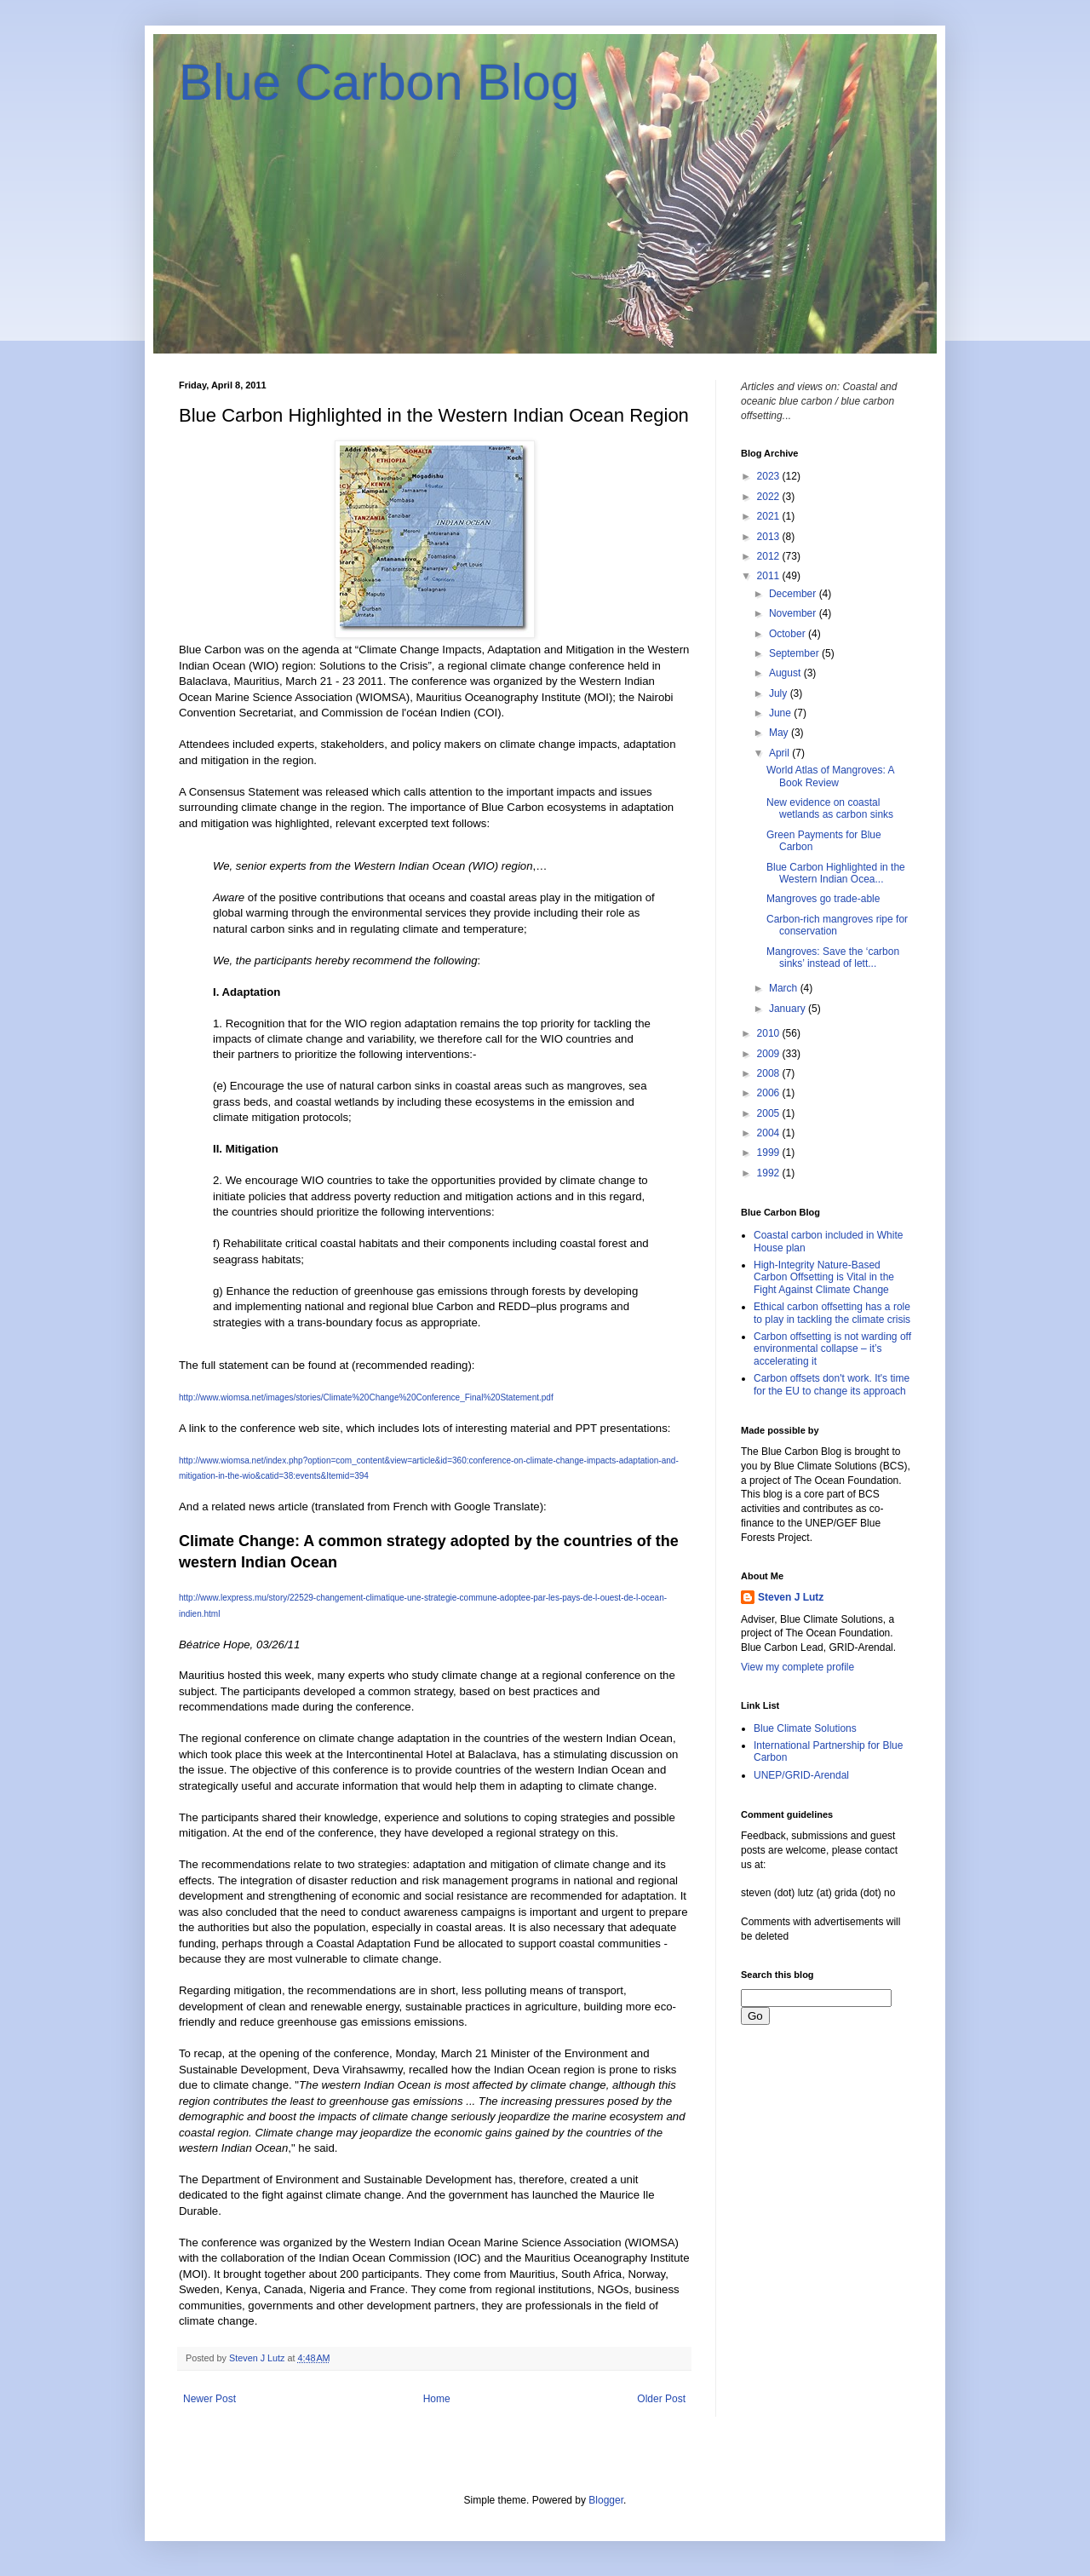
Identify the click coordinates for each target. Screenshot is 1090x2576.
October (788, 634)
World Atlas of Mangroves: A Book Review (830, 776)
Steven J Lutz (790, 1597)
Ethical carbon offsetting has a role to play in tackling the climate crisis (832, 1313)
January (788, 1009)
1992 (770, 1173)
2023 (770, 476)
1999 (770, 1153)
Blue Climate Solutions (805, 1728)
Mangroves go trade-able (823, 899)
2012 (770, 556)
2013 (770, 537)
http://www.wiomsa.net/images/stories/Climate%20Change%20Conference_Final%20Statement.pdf (366, 1397)
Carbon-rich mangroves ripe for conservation (837, 925)
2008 (770, 1073)
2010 (770, 1033)
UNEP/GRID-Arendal (801, 1775)
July (779, 693)
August (786, 673)
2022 (770, 497)
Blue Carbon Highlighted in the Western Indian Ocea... (835, 873)
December (794, 594)
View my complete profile (797, 1667)
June (781, 713)
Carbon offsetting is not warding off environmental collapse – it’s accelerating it (832, 1349)
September (795, 653)
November (794, 613)
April (780, 753)
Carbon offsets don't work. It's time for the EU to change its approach (831, 1384)
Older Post (661, 2399)
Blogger (605, 2500)
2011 (770, 576)
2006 (770, 1093)
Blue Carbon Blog (379, 82)
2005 (770, 1113)
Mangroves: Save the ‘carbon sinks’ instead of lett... (832, 957)
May (780, 733)
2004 (770, 1133)
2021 (770, 516)
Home (436, 2399)
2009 (770, 1054)
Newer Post (209, 2399)
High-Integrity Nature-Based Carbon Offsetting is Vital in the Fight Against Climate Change (824, 1277)
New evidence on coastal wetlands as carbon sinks (829, 808)
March (784, 988)
